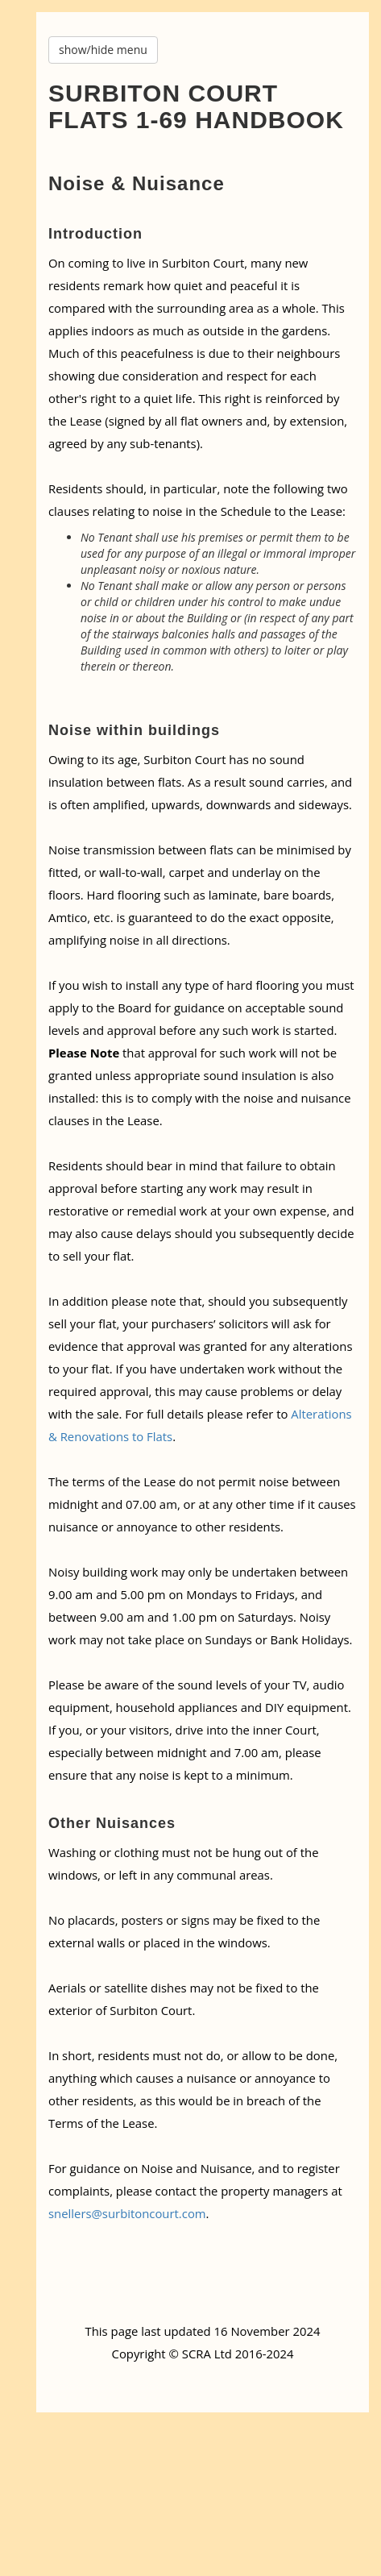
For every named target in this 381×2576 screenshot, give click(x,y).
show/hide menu (103, 49)
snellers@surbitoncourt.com (127, 2213)
